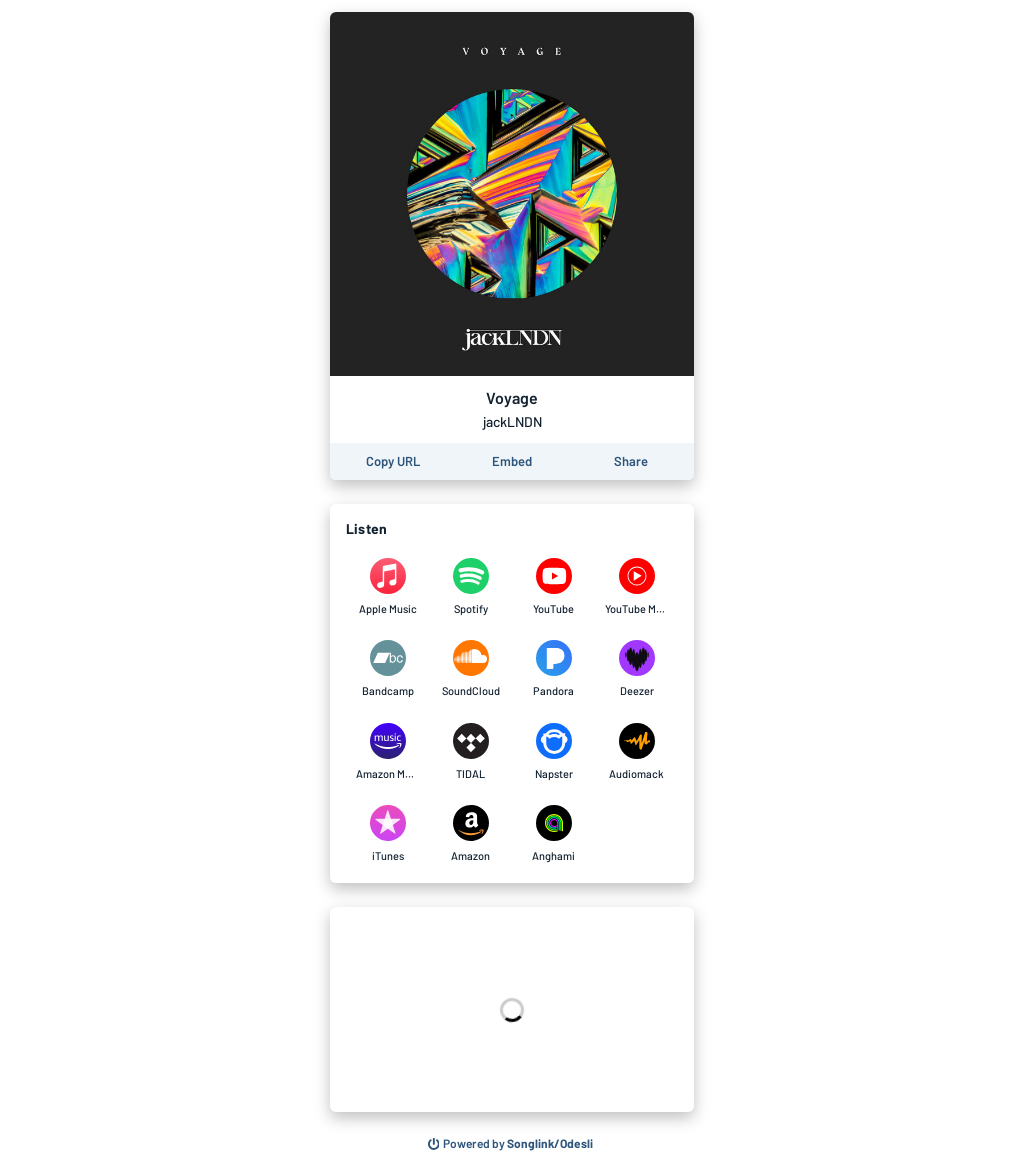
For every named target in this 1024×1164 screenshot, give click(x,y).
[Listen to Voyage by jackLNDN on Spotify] (470, 587)
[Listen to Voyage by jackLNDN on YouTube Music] (636, 587)
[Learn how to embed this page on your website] (512, 461)
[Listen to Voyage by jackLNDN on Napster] (553, 752)
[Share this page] (631, 461)
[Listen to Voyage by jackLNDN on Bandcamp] (387, 669)
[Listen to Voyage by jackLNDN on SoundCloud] (470, 669)
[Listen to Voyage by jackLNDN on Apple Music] (387, 587)
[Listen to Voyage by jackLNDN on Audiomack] (636, 752)
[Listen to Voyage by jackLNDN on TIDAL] (470, 752)
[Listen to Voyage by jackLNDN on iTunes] (387, 834)
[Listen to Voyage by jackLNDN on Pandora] (553, 669)
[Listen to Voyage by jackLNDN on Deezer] (636, 669)
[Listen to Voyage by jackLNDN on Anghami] (553, 834)
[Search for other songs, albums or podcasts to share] (511, 1144)
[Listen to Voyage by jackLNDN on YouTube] (553, 587)
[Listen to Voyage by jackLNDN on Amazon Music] (387, 752)
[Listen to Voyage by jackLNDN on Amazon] (470, 834)
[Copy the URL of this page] (393, 461)
